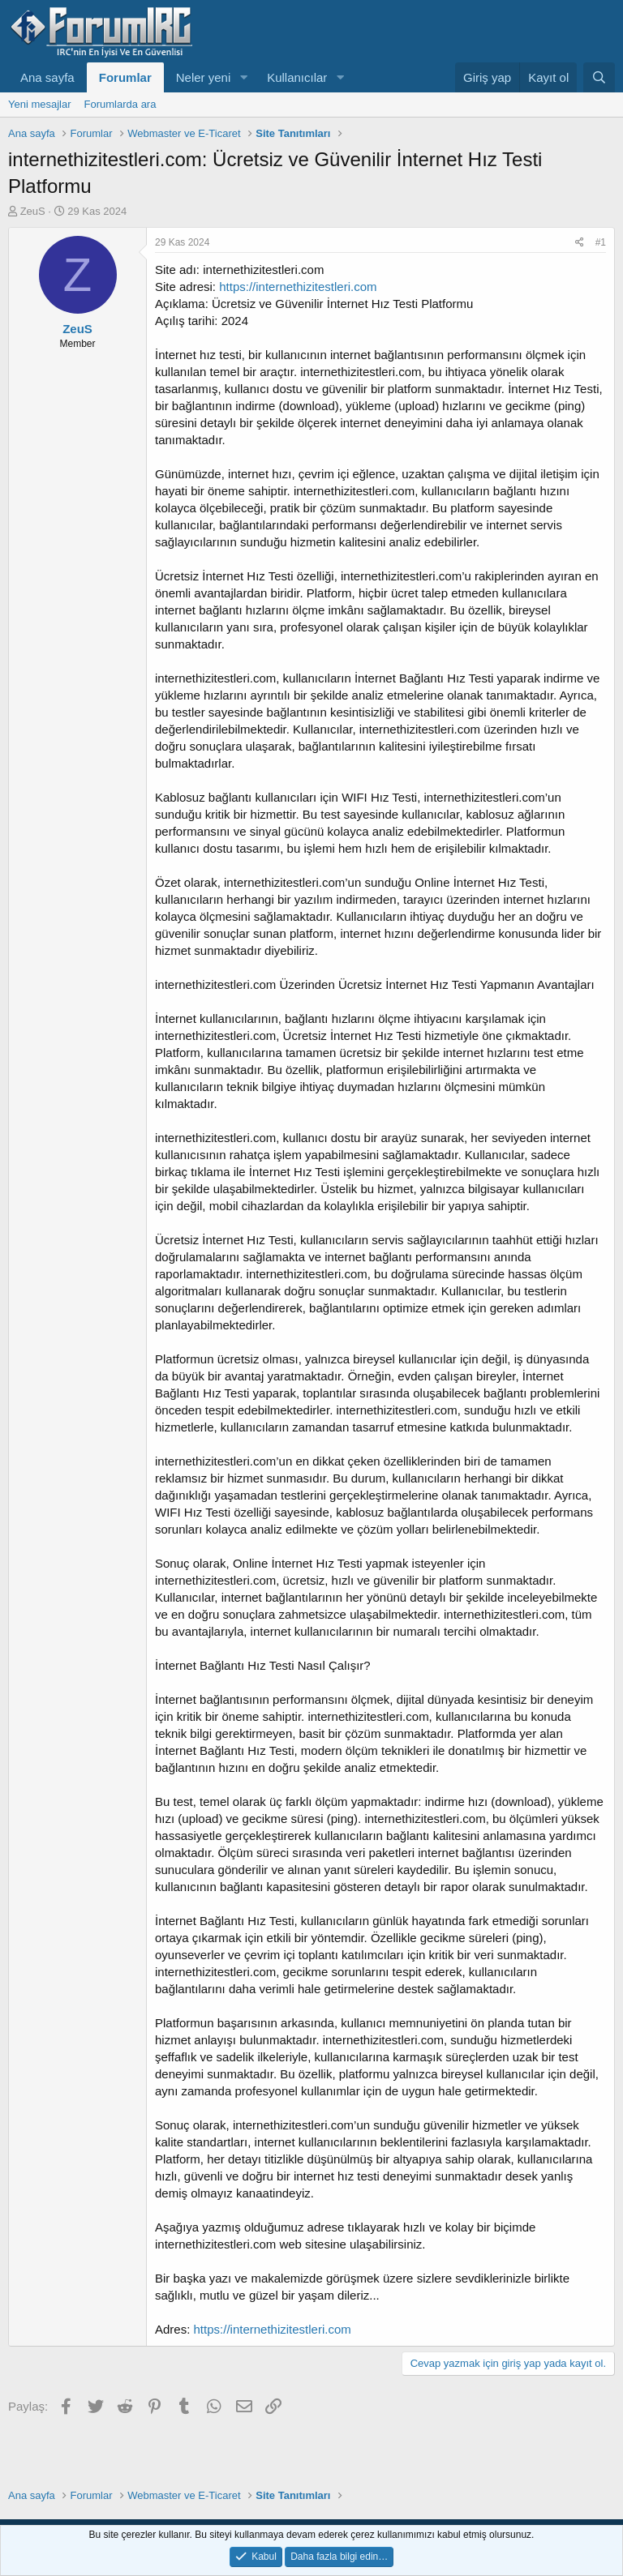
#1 (600, 242)
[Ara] (599, 77)
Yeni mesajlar (39, 104)
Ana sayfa (47, 77)
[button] (243, 77)
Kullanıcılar (297, 77)
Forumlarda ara (120, 104)
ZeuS (32, 211)
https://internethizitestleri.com (297, 286)
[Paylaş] (579, 242)
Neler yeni (203, 77)
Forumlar (125, 77)
